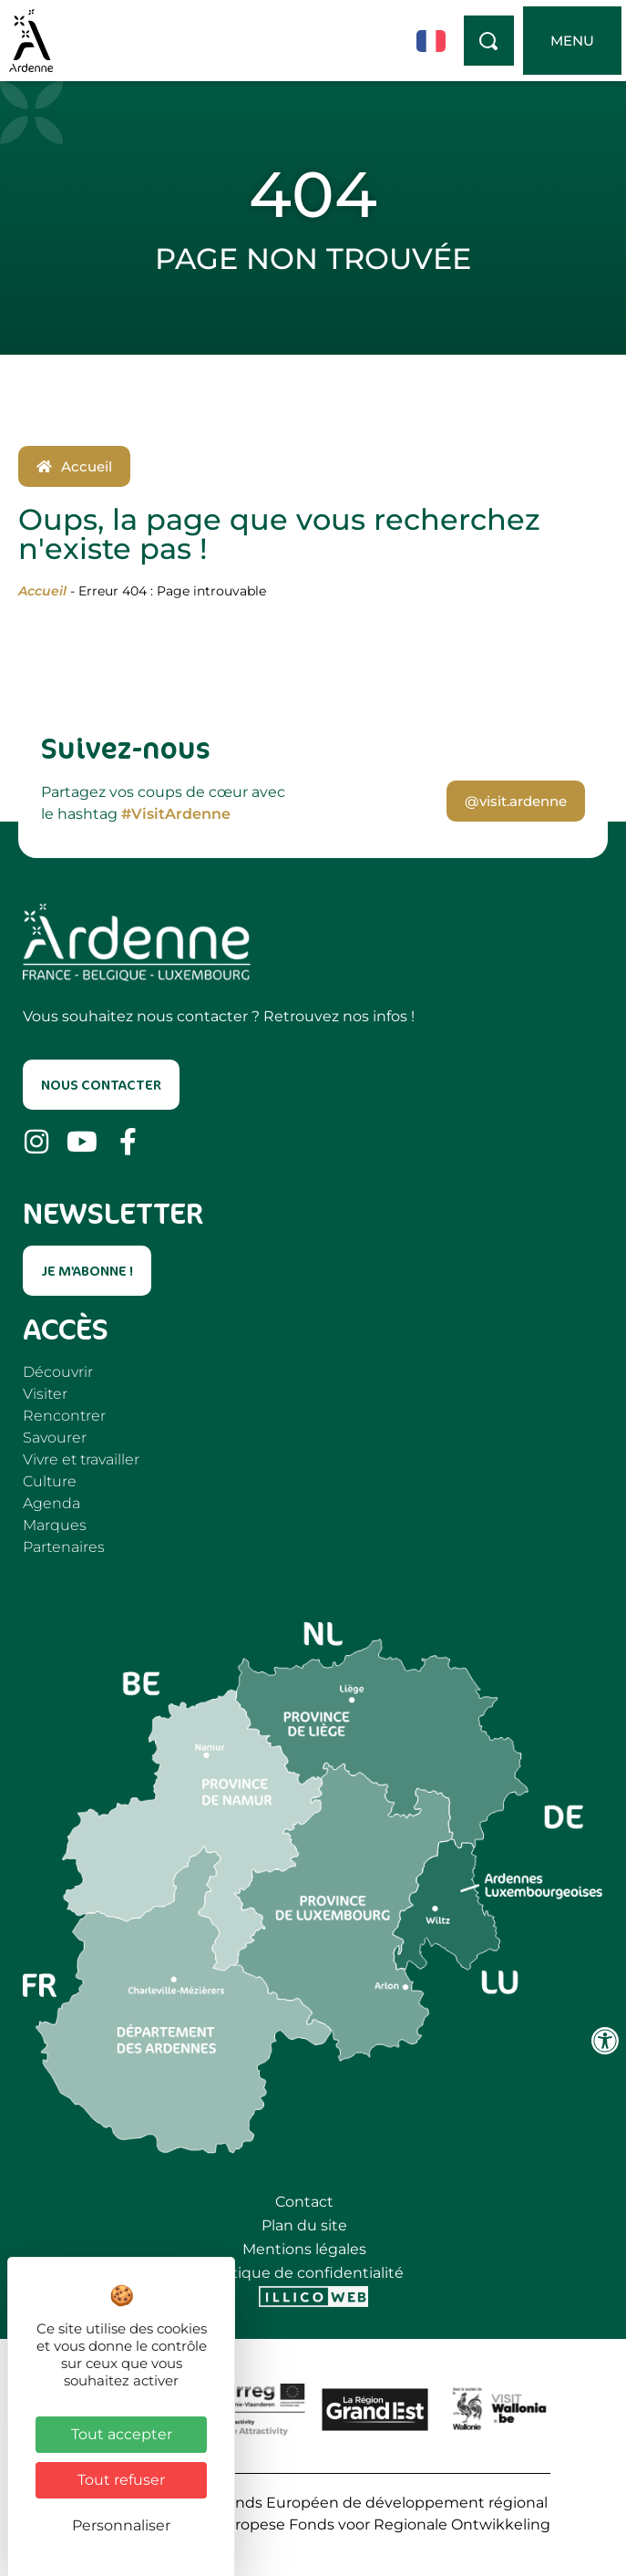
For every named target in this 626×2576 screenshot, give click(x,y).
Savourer (55, 1437)
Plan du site (304, 2225)
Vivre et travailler (81, 1459)
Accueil (42, 591)
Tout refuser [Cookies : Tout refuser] (121, 2479)
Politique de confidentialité (304, 2272)
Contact (304, 2201)
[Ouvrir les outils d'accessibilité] (605, 2041)
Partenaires (64, 1547)
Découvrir (58, 1372)
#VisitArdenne (176, 813)
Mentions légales (304, 2249)
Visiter (45, 1393)
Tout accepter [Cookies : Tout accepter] (121, 2434)
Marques (55, 1525)
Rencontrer (64, 1415)
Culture (50, 1481)
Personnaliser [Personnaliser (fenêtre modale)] (121, 2525)
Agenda (51, 1503)
